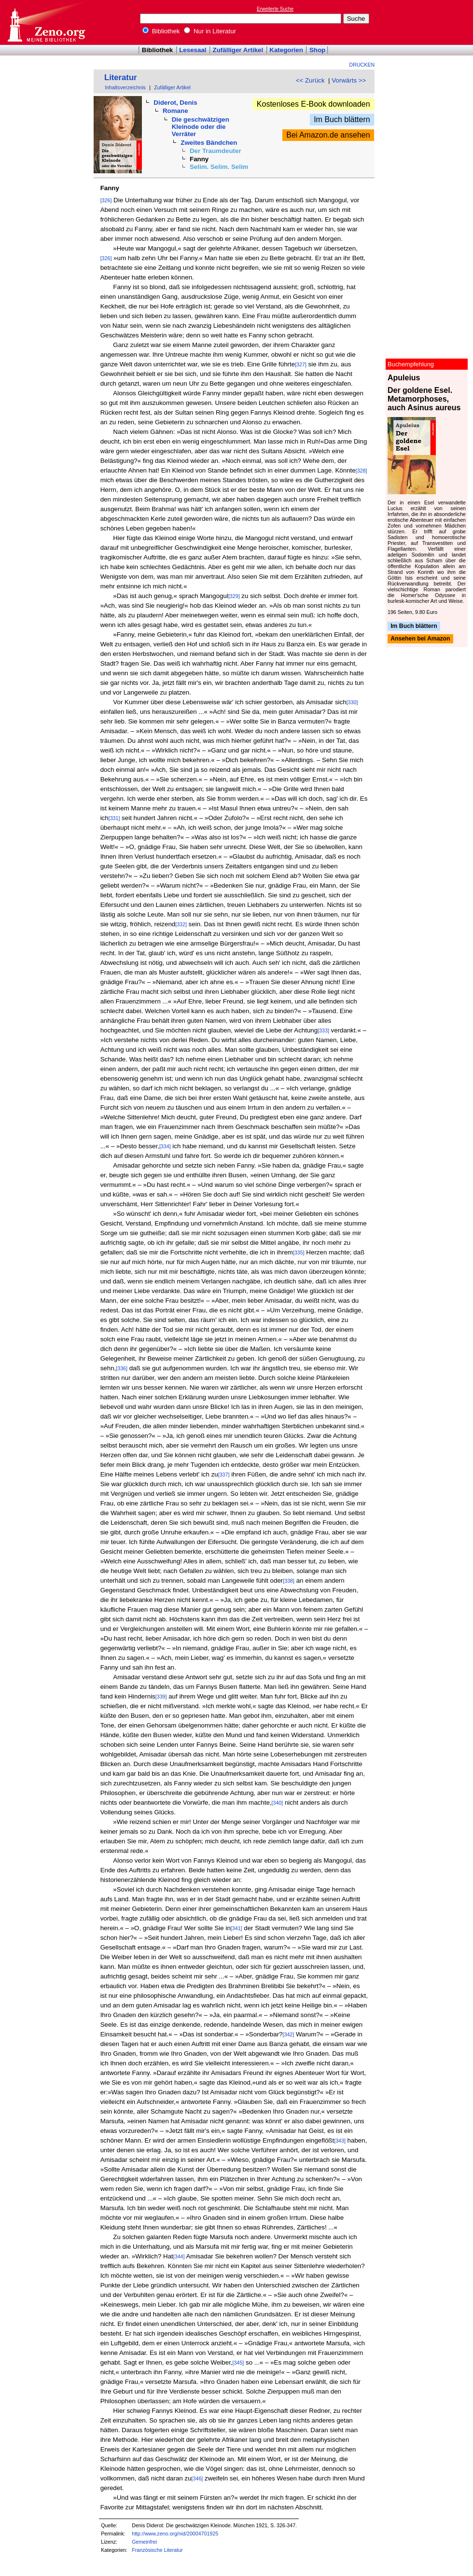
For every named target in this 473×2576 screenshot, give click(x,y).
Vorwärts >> (349, 80)
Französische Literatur (157, 2550)
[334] (165, 1146)
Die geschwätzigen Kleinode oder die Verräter (200, 127)
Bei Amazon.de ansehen (328, 135)
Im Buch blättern (342, 119)
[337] (224, 1474)
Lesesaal (192, 50)
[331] (114, 818)
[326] (106, 200)
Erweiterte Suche (275, 9)
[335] (299, 1252)
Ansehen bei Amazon (420, 639)
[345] (238, 2363)
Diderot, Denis (175, 102)
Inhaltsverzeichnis (125, 87)
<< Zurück (310, 80)
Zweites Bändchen (209, 142)
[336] (121, 1368)
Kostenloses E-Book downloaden (313, 104)
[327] (300, 364)
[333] (323, 1030)
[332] (181, 924)
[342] (288, 2034)
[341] (236, 1928)
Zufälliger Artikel (238, 50)
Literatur (120, 77)
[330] (352, 702)
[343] (340, 2141)
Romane (175, 110)
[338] (288, 1581)
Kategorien (286, 50)
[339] (161, 1696)
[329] (234, 596)
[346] (197, 2478)
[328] (361, 470)
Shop (317, 50)
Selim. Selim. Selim (219, 166)
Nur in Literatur (210, 31)
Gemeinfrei (144, 2542)
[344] (179, 2256)
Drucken (362, 65)
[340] (277, 1803)
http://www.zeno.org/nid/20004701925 (175, 2533)
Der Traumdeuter (215, 150)
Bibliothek (161, 31)
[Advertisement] (428, 22)
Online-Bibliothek (46, 22)
